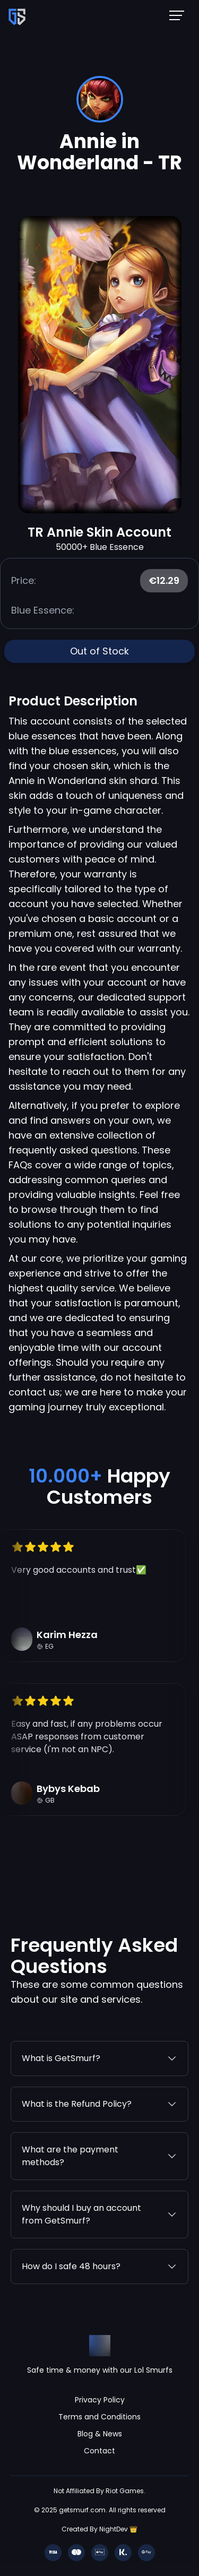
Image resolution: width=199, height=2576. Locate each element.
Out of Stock (99, 651)
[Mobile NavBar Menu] (180, 14)
